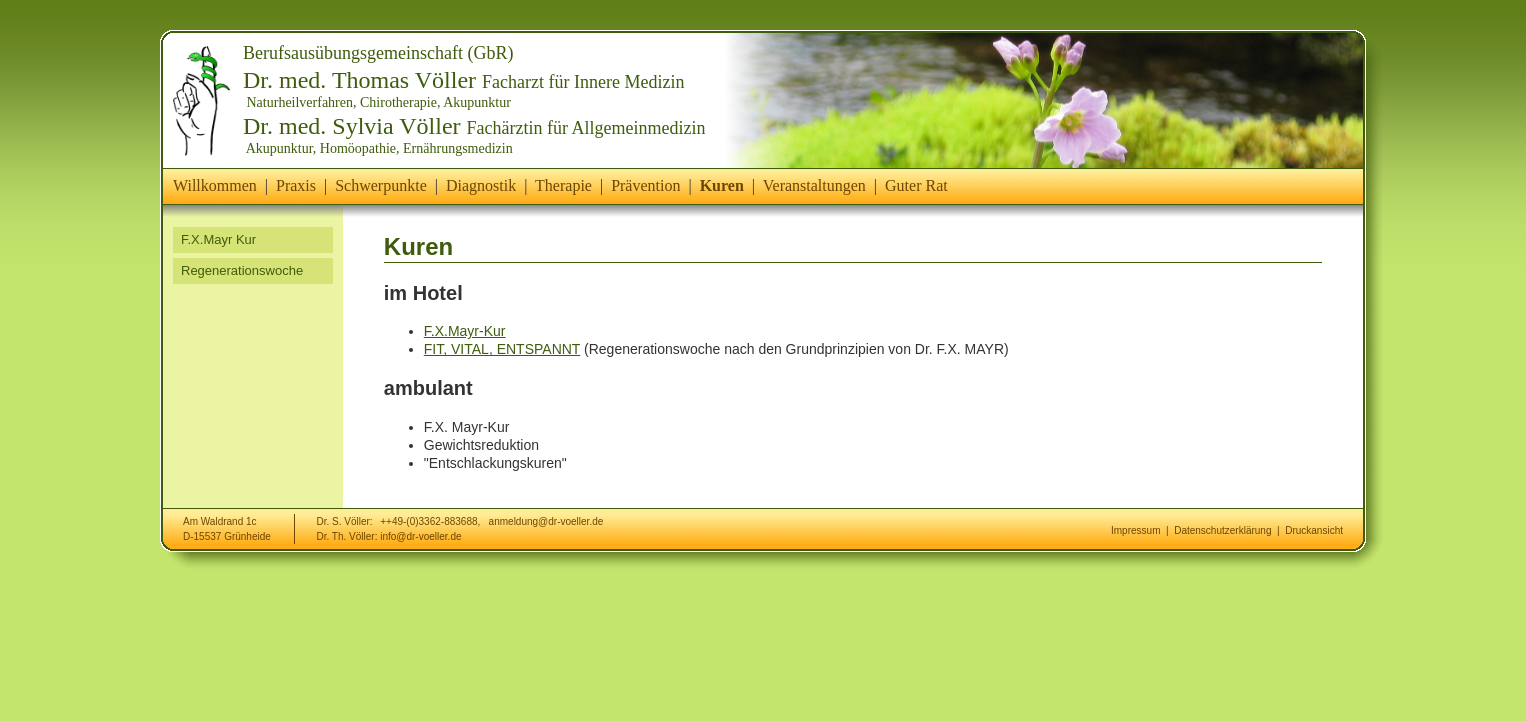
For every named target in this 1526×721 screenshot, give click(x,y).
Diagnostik (481, 185)
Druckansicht (1314, 530)
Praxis (296, 185)
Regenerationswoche (242, 270)
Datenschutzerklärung (1222, 530)
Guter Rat (916, 185)
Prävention (645, 185)
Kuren (722, 185)
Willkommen (215, 185)
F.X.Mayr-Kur (465, 331)
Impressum (1135, 530)
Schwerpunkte (381, 185)
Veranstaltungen (814, 185)
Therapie (563, 185)
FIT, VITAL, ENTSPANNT (502, 349)
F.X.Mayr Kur (218, 239)
